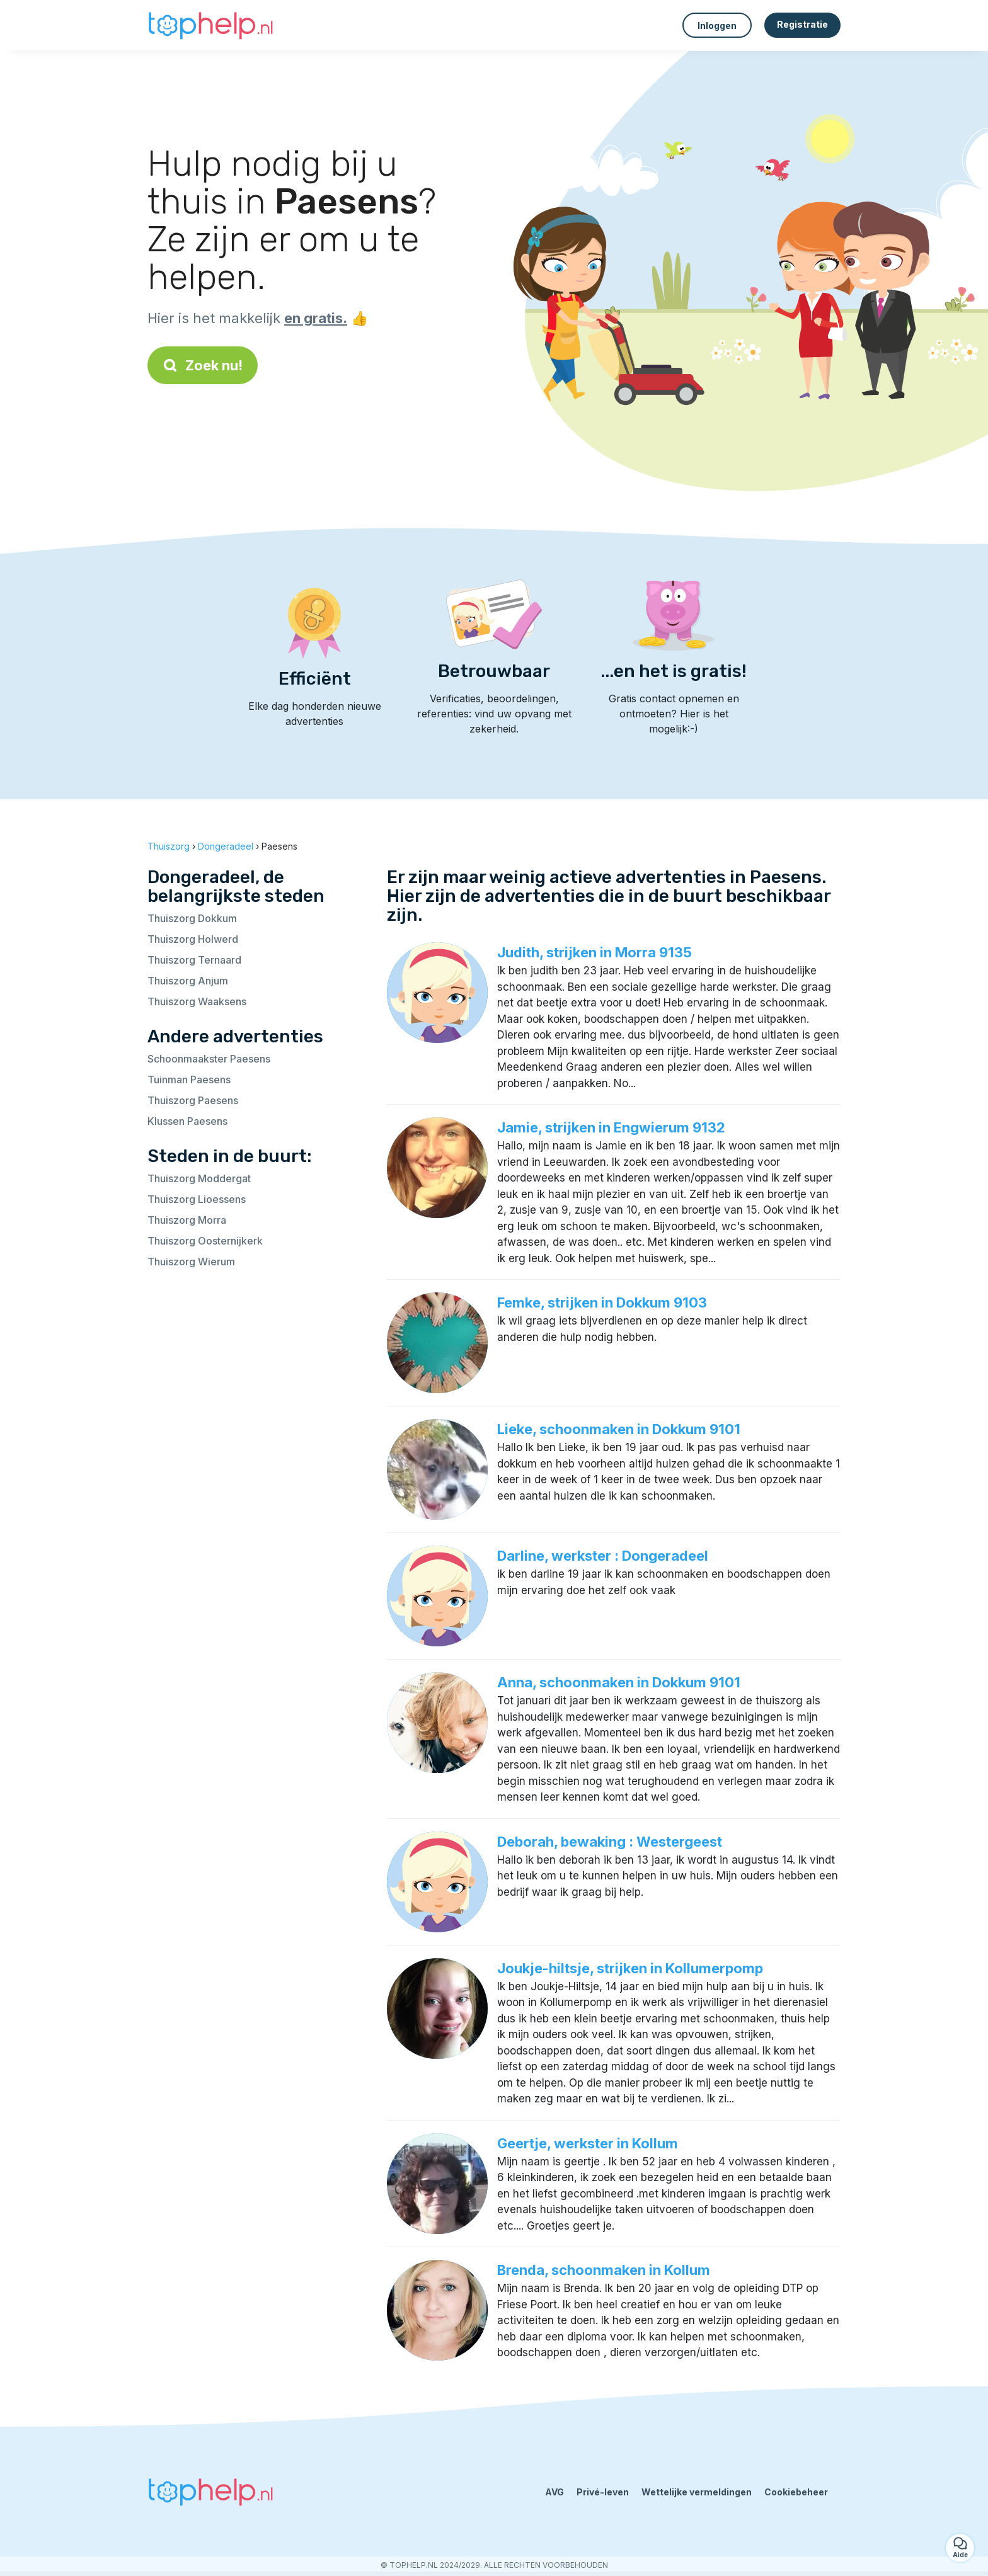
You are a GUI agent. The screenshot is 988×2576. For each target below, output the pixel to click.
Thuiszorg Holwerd (192, 939)
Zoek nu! (203, 365)
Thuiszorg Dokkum (192, 918)
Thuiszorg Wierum (191, 1261)
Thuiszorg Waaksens (196, 1001)
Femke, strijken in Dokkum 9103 (602, 1302)
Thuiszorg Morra (186, 1220)
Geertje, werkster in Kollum (587, 2143)
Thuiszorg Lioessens (196, 1199)
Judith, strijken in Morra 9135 (594, 952)
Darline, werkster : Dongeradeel (602, 1555)
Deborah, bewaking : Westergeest (609, 1841)
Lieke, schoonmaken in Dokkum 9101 (618, 1429)
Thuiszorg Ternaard (194, 960)
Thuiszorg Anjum (187, 980)
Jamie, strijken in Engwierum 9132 (611, 1127)
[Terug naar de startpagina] (210, 25)
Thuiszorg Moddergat (199, 1178)
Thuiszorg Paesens (192, 1100)
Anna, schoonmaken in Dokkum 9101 (618, 1682)
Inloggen (717, 25)
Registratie (802, 24)
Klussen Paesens (187, 1121)
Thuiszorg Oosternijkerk (205, 1240)
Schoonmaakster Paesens (208, 1058)
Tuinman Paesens (189, 1079)
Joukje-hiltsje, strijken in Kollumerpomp (630, 1968)
